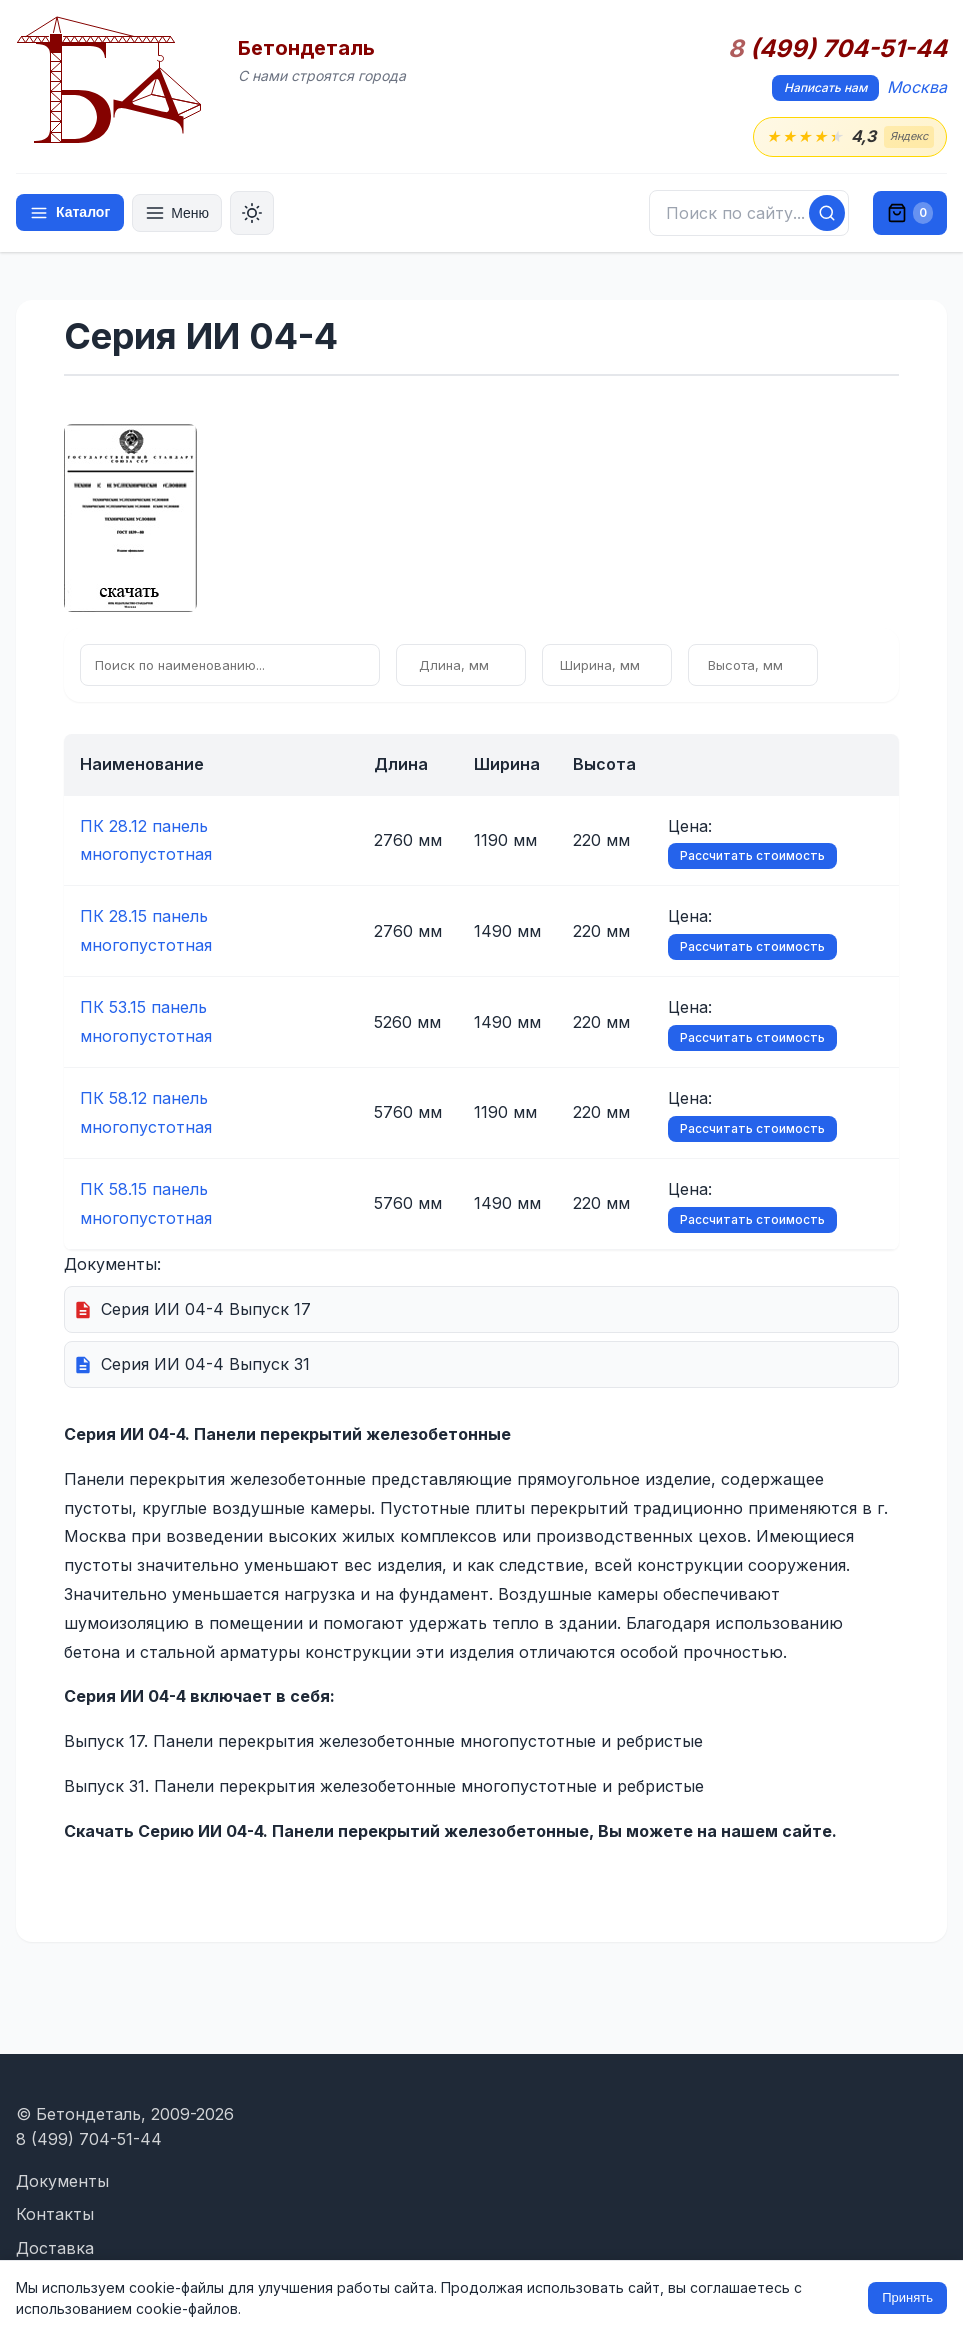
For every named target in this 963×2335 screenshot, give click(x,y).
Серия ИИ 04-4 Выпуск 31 (205, 1364)
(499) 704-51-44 (837, 49)
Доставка (55, 2248)
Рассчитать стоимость (752, 855)
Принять (907, 2297)
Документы (62, 2181)
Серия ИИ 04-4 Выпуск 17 (206, 1309)
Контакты (55, 2214)
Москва (917, 87)
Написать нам (825, 87)
